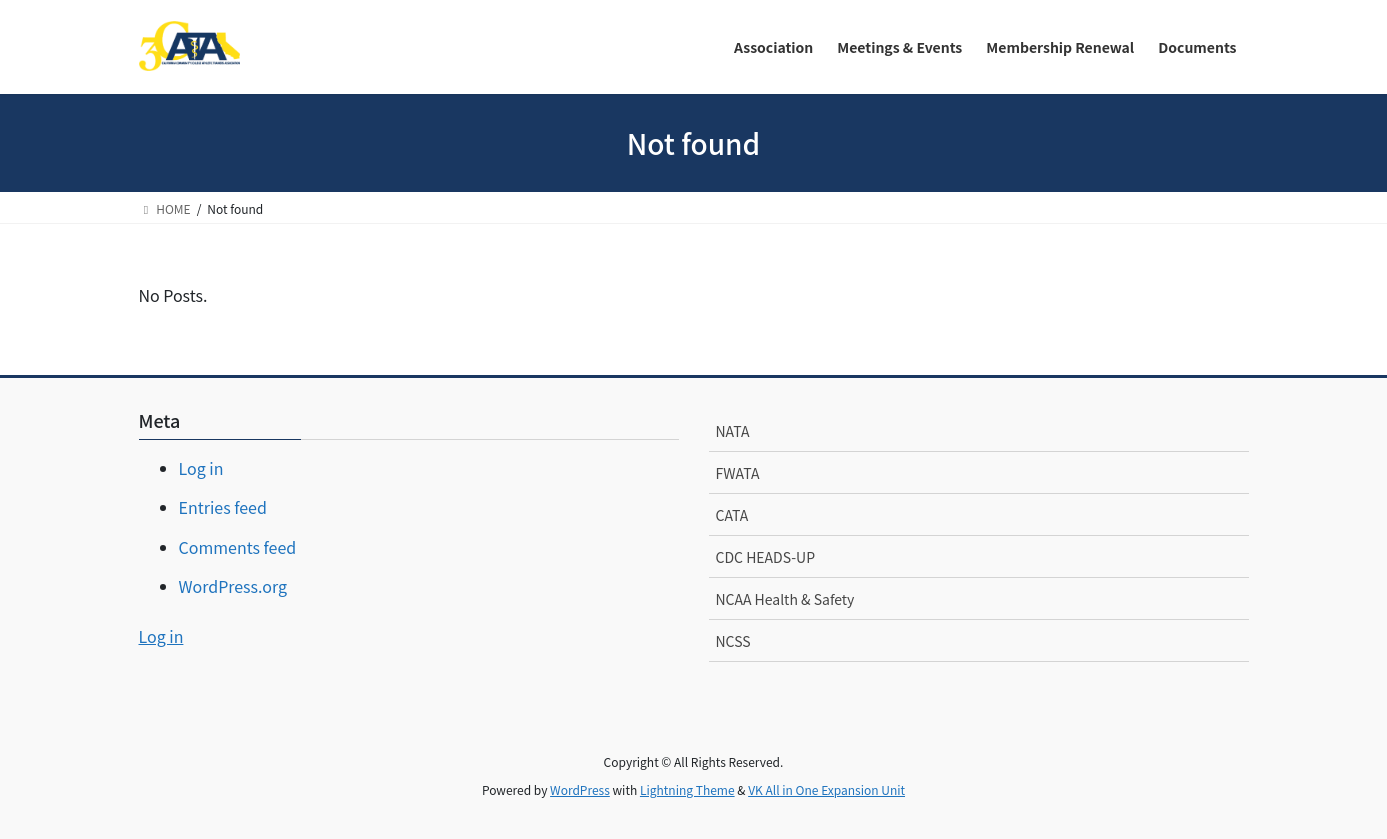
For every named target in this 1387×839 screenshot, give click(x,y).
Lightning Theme (687, 789)
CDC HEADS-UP (766, 557)
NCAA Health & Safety (785, 599)
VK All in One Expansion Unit (826, 789)
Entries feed (223, 507)
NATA (733, 431)
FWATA (738, 473)
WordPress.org (233, 586)
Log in (201, 468)
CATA (732, 515)
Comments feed (238, 547)
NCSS (733, 641)
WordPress (580, 789)
